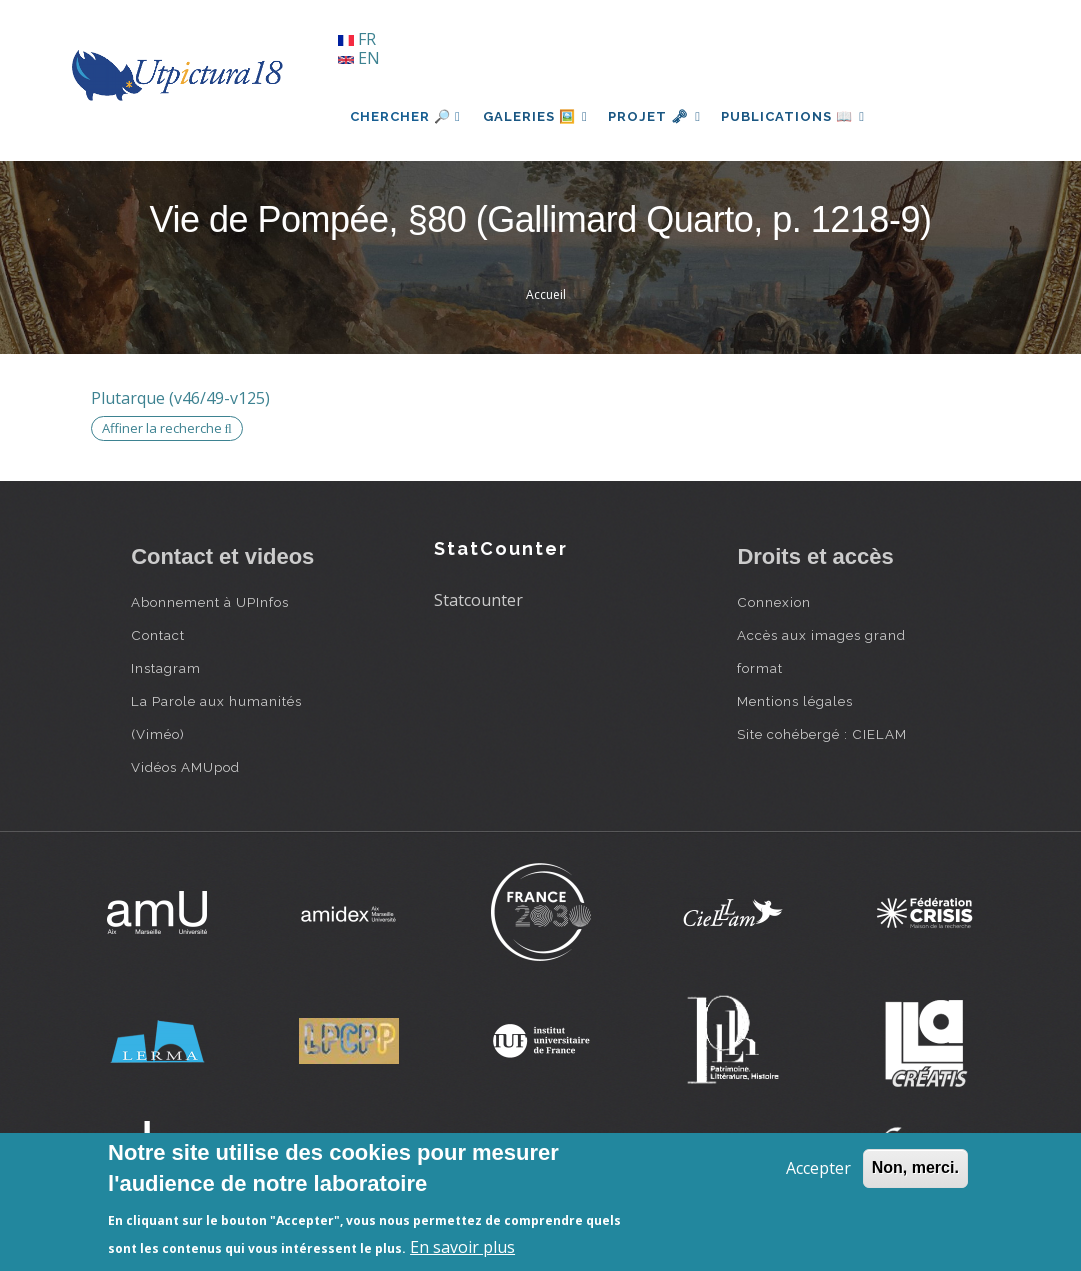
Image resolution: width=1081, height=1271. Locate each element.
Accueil (546, 294)
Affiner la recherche (167, 428)
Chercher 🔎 (405, 116)
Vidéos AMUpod (185, 767)
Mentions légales (795, 701)
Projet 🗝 (660, 116)
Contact (158, 635)
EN (359, 58)
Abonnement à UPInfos (210, 602)
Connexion (774, 602)
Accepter (818, 1168)
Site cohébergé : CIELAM (822, 734)
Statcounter (478, 600)
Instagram (166, 668)
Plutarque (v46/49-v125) (180, 398)
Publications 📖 (802, 116)
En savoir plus (462, 1247)
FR (357, 39)
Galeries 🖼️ (537, 116)
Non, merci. (915, 1167)
